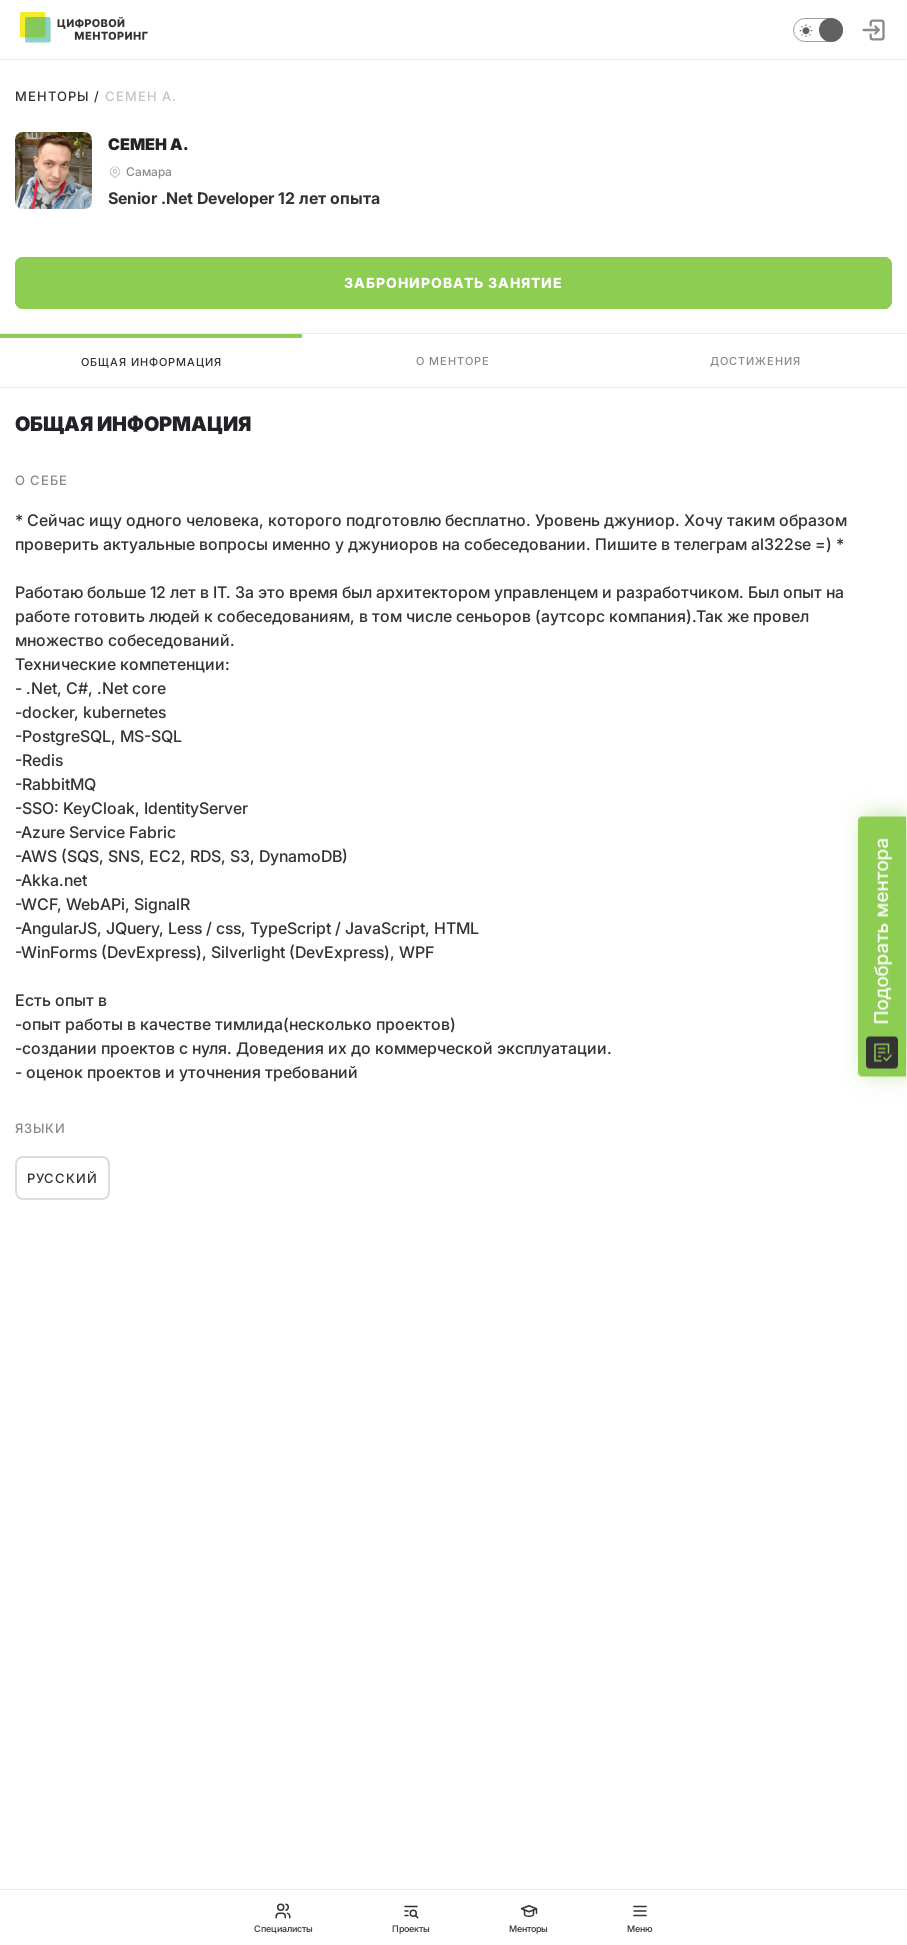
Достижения (755, 361)
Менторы (52, 96)
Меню (640, 1917)
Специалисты (283, 1917)
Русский (62, 1178)
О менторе (453, 361)
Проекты (411, 1917)
